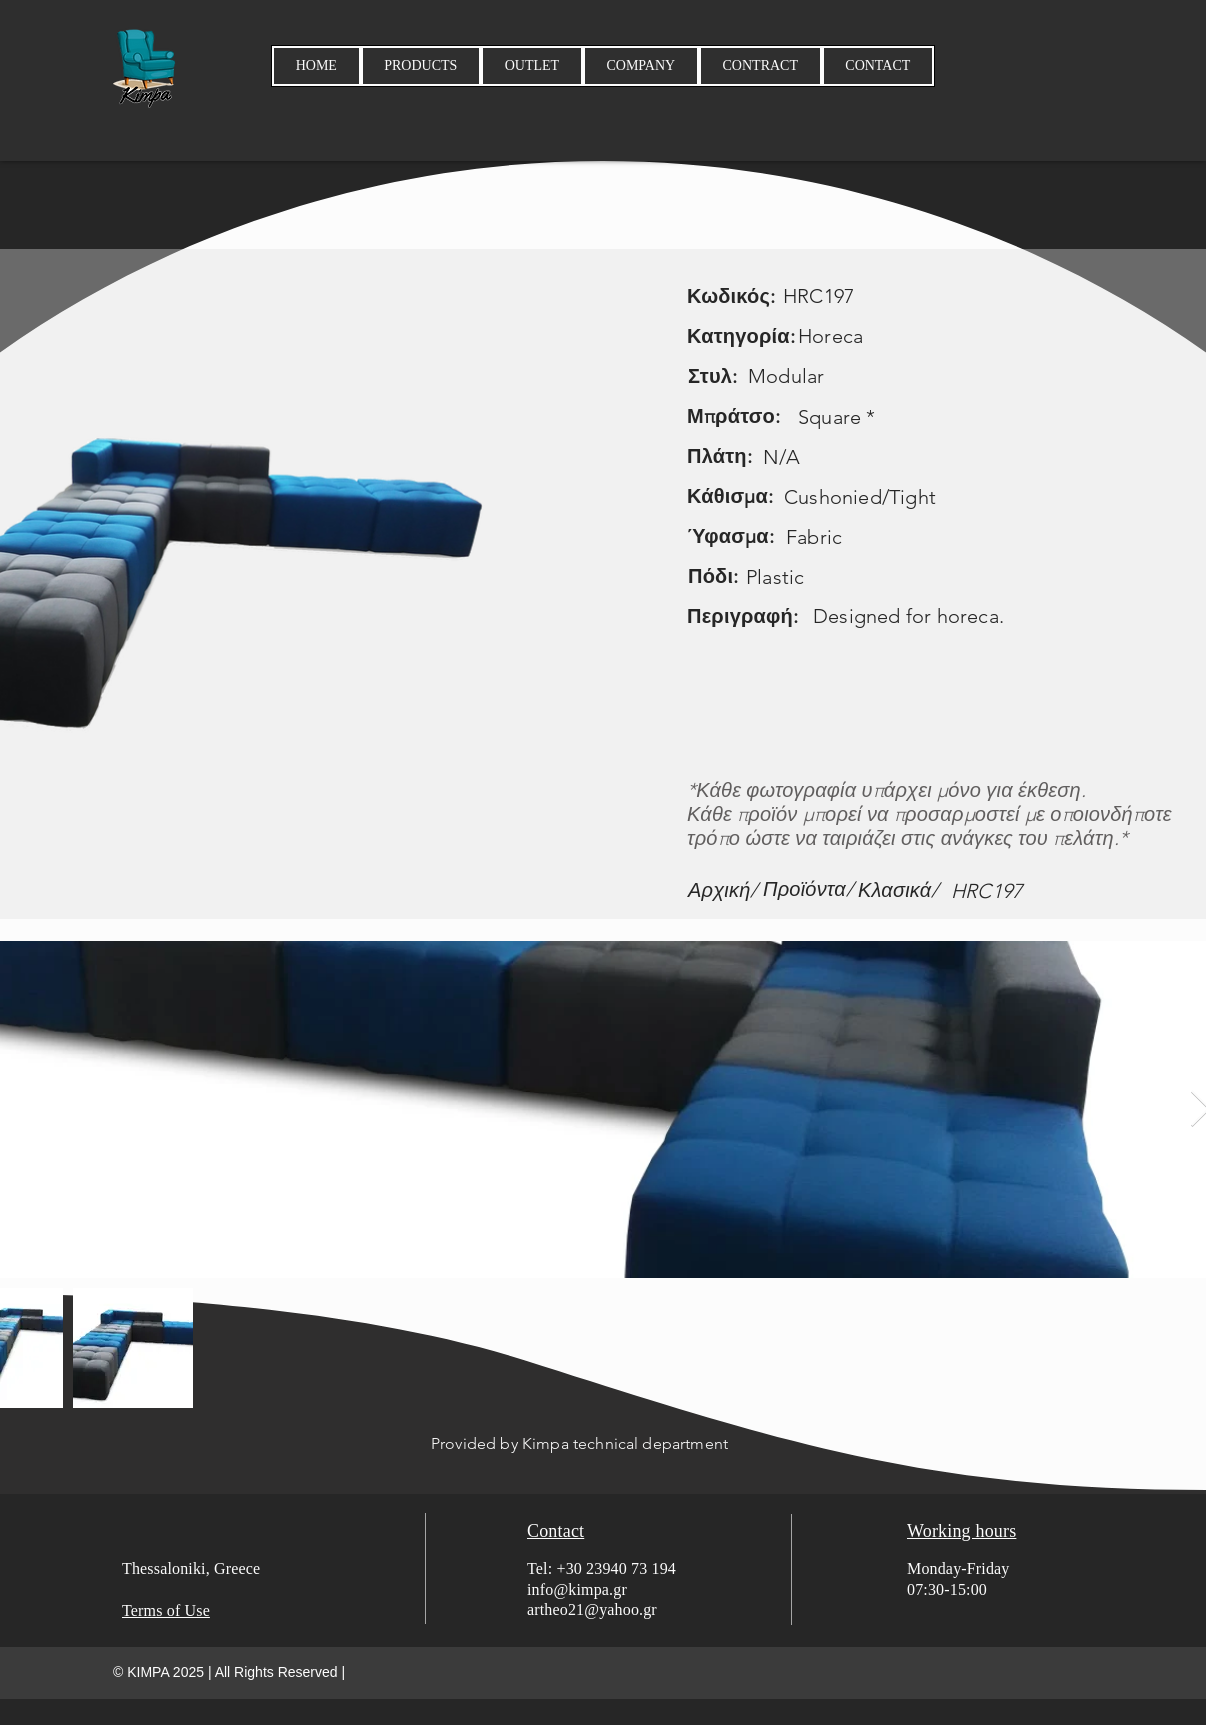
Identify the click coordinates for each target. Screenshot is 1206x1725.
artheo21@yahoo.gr (592, 1609)
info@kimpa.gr (577, 1589)
